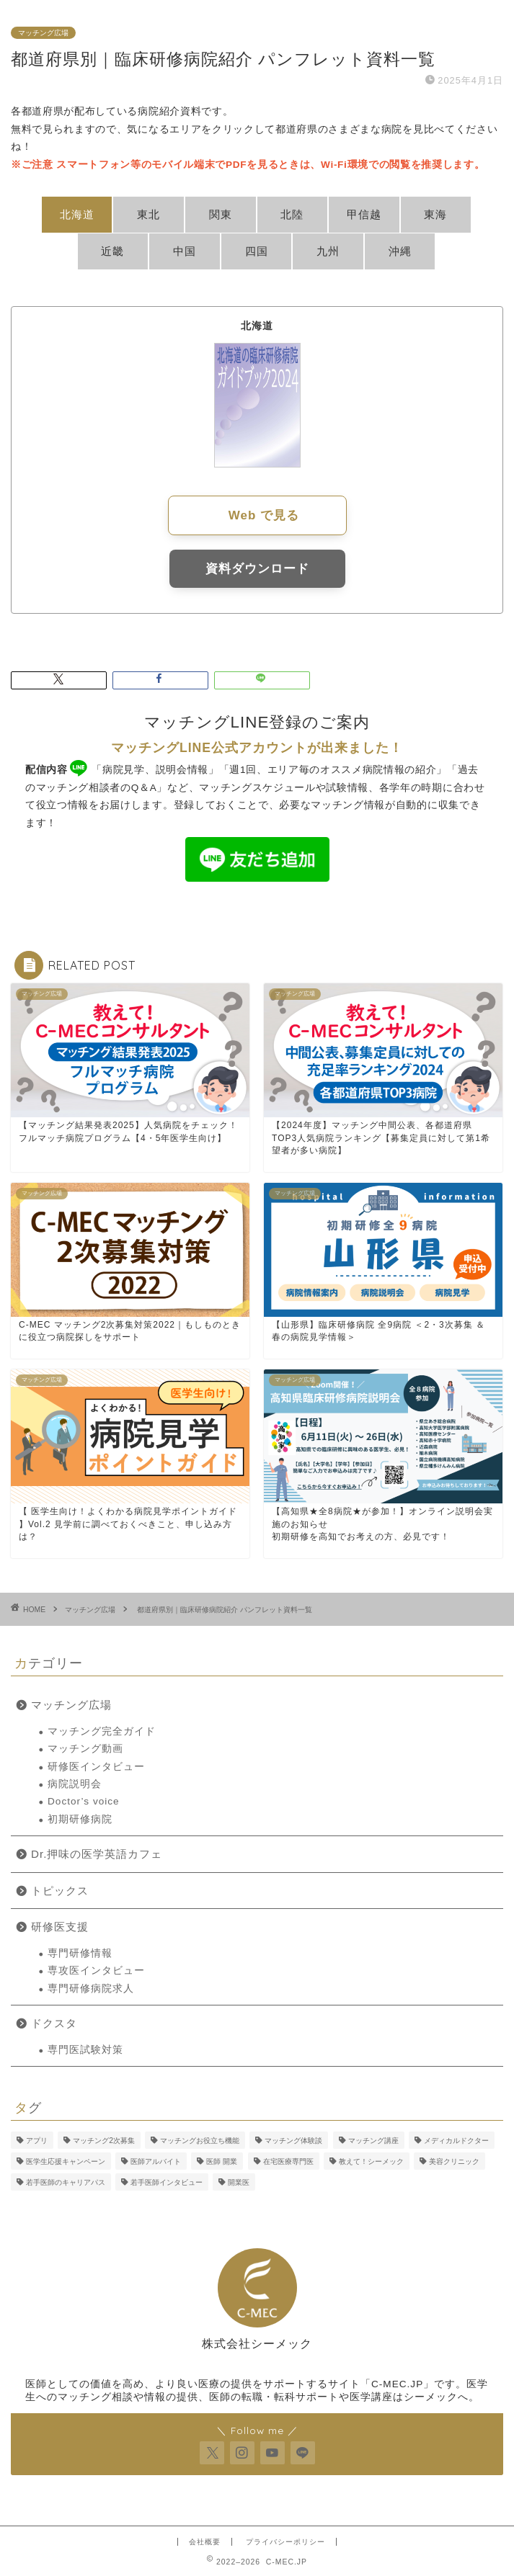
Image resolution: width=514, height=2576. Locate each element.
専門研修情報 (80, 1953)
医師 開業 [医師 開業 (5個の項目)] (221, 2161)
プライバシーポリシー (285, 2542)
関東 (220, 214)
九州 (328, 251)
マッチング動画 (85, 1748)
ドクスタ (54, 2023)
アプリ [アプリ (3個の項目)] (37, 2141)
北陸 (291, 214)
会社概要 (205, 2542)
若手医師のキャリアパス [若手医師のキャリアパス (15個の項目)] (65, 2182)
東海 (435, 214)
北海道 (77, 214)
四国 (256, 251)
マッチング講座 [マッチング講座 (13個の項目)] (373, 2141)
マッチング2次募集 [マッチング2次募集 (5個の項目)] (104, 2141)
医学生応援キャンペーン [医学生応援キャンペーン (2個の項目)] (65, 2161)
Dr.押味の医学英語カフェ (96, 1854)
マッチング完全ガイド (102, 1731)
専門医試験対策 (85, 2049)
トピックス (60, 1890)
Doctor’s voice (84, 1801)
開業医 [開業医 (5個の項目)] (238, 2182)
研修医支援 (60, 1926)
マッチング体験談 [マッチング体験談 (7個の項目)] (293, 2141)
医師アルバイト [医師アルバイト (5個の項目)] (155, 2161)
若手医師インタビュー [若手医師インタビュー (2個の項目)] (166, 2182)
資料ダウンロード (257, 569)
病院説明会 (75, 1784)
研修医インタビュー (96, 1766)
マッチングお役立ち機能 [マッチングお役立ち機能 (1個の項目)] (199, 2141)
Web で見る (263, 515)
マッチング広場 (43, 33)
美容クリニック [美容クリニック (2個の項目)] (454, 2161)
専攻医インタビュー (96, 1970)
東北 (148, 214)
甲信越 (364, 214)
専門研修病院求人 (91, 1988)
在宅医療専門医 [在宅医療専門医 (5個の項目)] (288, 2161)
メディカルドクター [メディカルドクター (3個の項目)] (456, 2141)
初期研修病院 (80, 1819)
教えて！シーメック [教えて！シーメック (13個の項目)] (371, 2161)
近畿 (112, 251)
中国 (184, 251)
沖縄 (400, 251)
